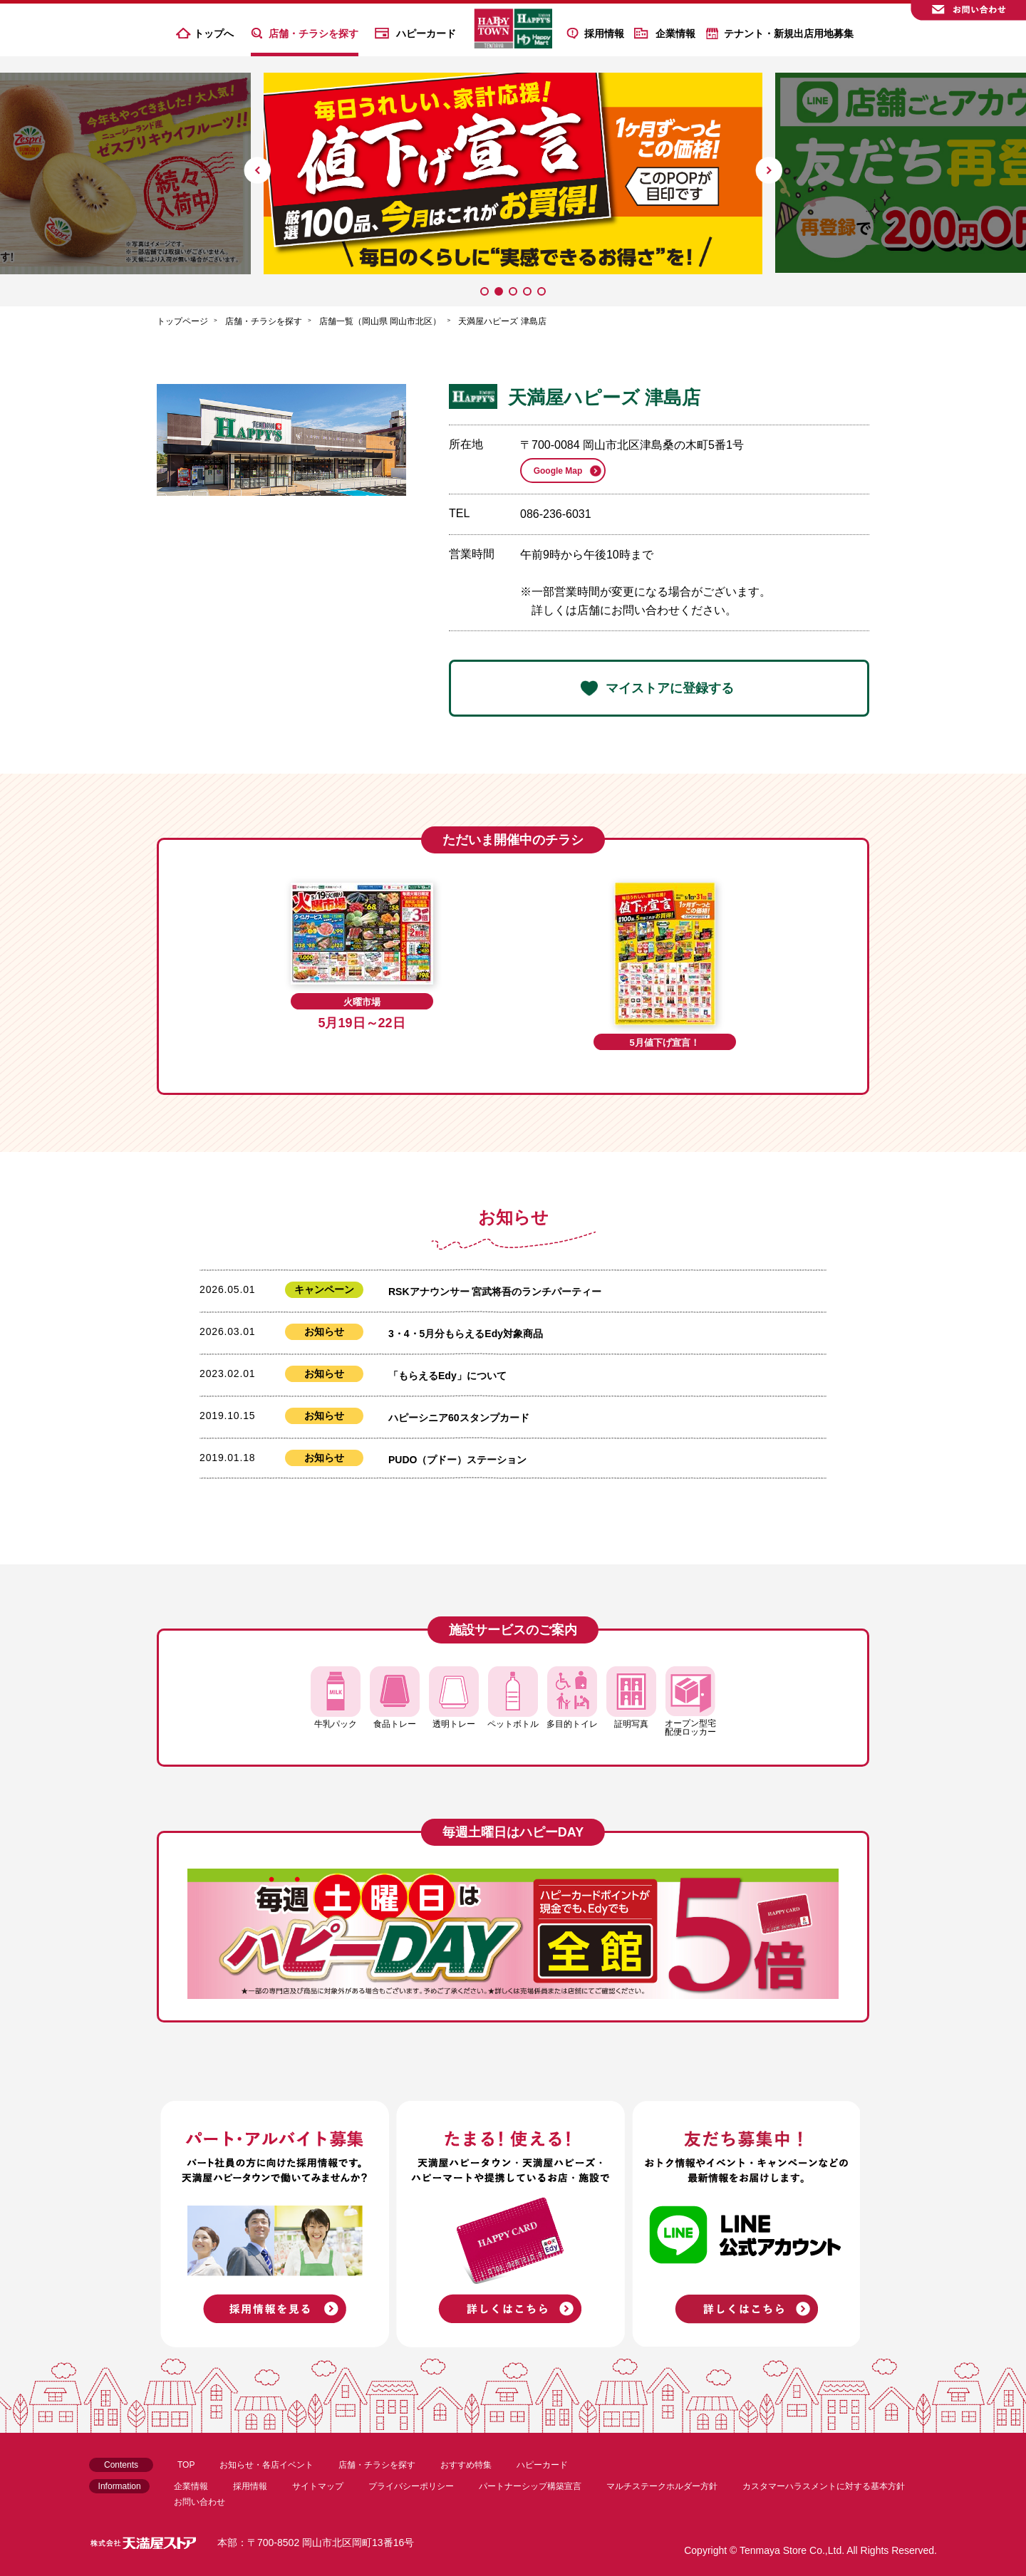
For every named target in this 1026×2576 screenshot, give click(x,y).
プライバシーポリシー (411, 2486)
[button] (257, 170)
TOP (186, 2465)
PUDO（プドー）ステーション (457, 1459)
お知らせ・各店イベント (266, 2465)
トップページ (182, 321)
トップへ (214, 33)
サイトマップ (317, 2486)
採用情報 (604, 33)
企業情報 (675, 33)
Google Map (558, 471)
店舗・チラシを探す (313, 33)
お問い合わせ (199, 2502)
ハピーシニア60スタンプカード (458, 1417)
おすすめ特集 (466, 2465)
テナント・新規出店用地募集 (789, 33)
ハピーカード (426, 33)
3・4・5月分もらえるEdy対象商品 (465, 1333)
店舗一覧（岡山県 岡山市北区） (380, 321)
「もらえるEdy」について (447, 1375)
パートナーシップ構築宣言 (530, 2486)
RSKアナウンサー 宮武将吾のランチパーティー (494, 1291)
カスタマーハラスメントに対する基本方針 (823, 2486)
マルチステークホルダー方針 (661, 2486)
